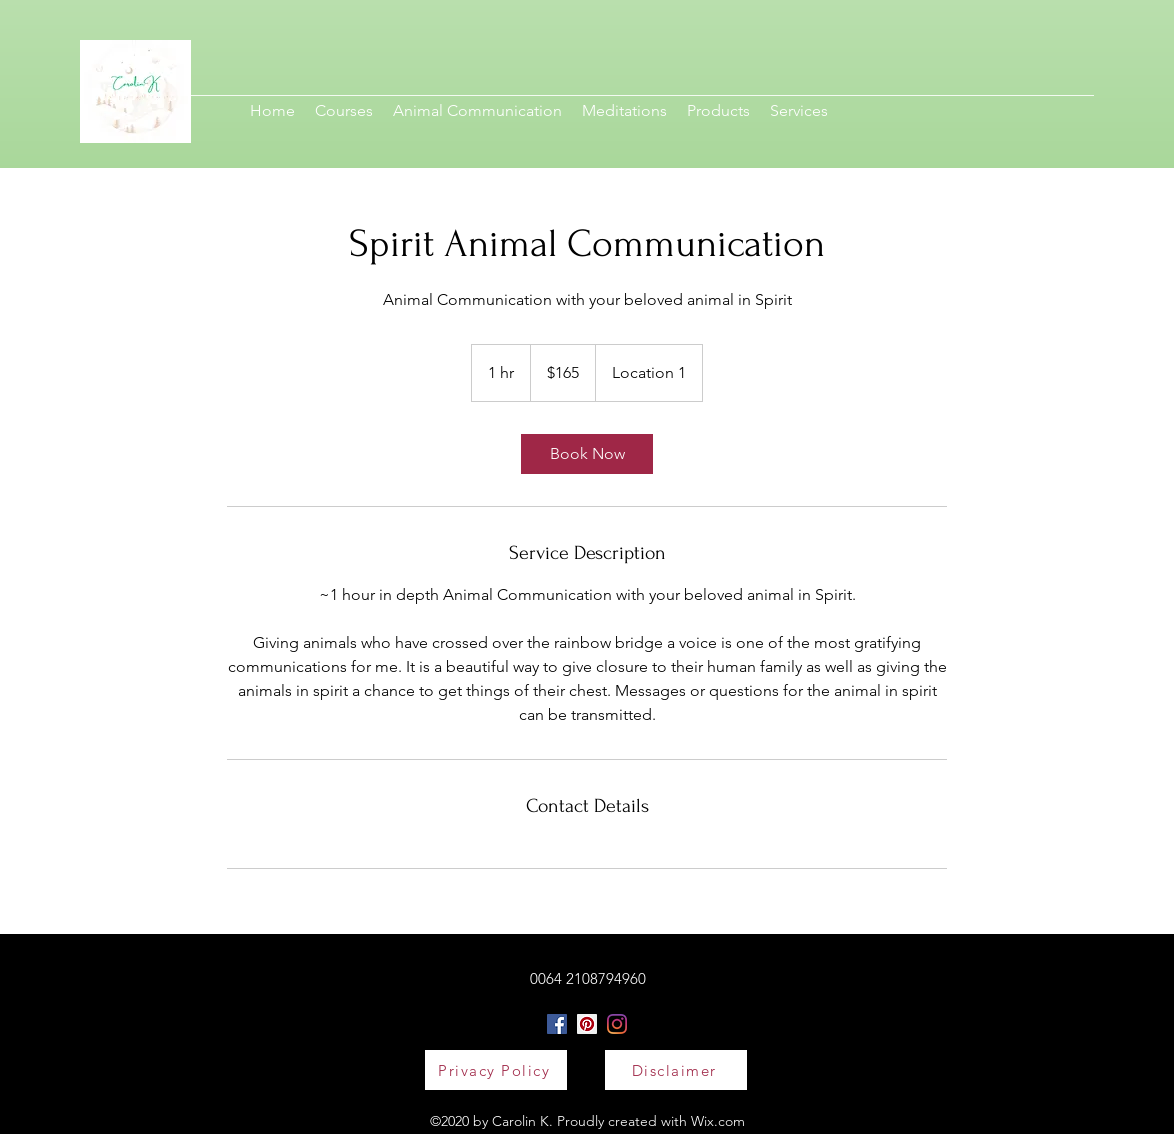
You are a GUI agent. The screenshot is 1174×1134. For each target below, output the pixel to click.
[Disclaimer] (676, 1070)
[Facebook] (557, 1024)
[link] (587, 454)
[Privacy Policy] (496, 1070)
